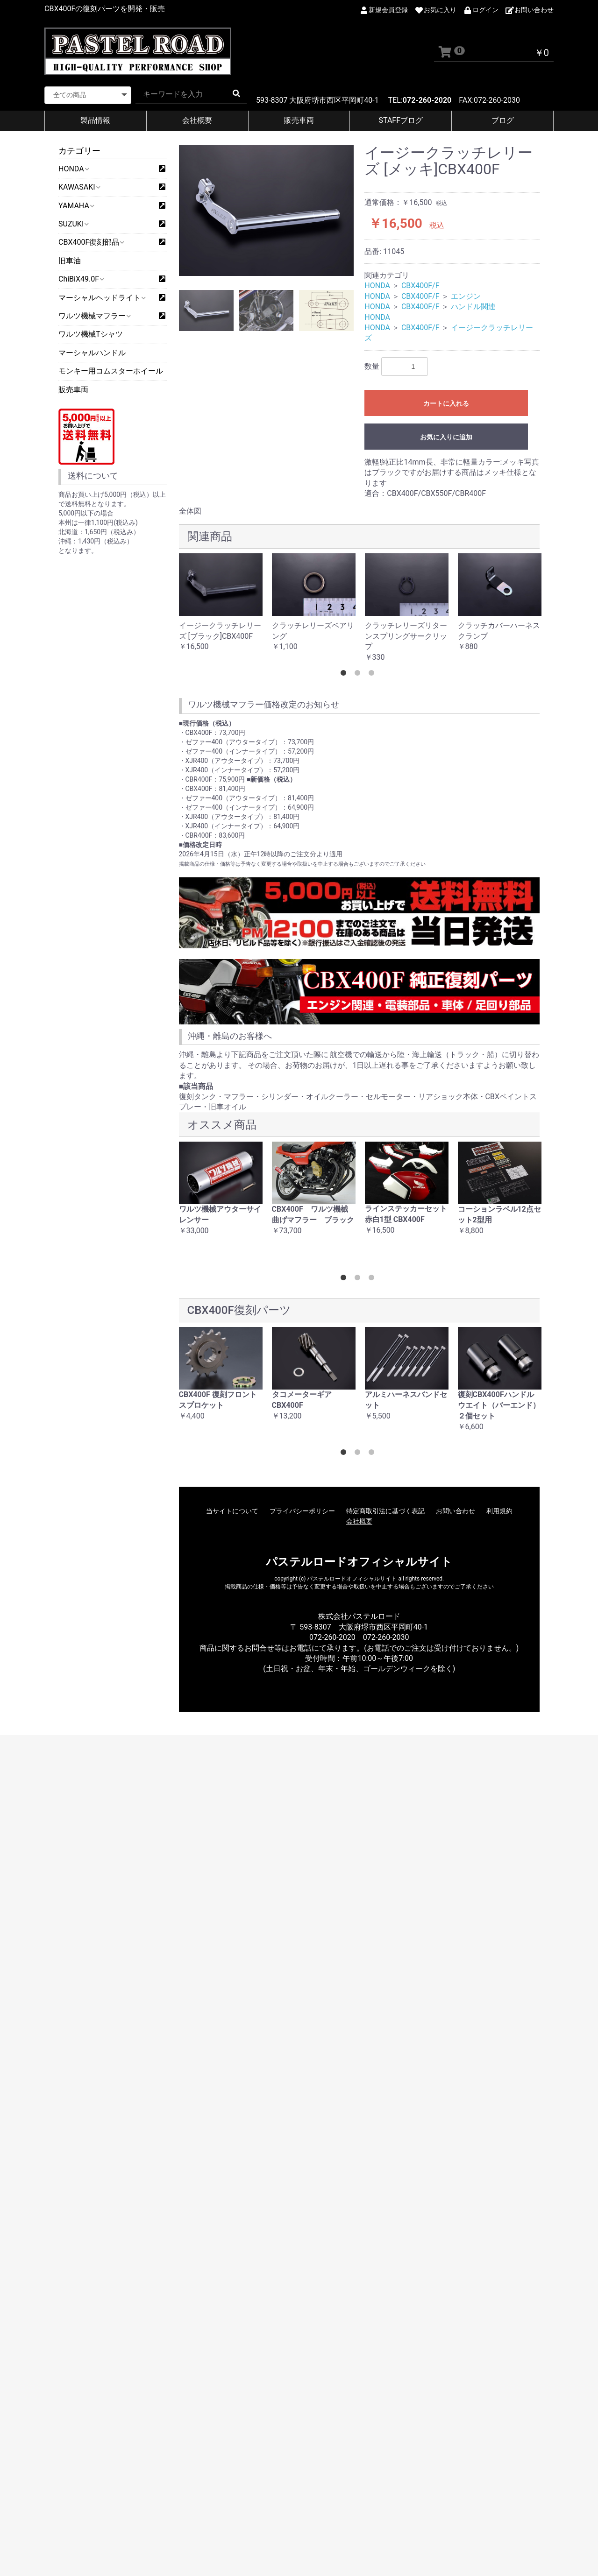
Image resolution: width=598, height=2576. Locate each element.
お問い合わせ (455, 1511)
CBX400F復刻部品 (90, 242)
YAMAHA (75, 205)
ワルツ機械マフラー (94, 315)
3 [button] (373, 674)
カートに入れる (446, 403)
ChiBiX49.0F (80, 279)
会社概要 (197, 120)
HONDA (73, 168)
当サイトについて (232, 1511)
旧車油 (69, 260)
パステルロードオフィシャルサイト (359, 1561)
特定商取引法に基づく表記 (385, 1511)
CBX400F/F (420, 285)
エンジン (466, 296)
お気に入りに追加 (446, 437)
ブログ (502, 120)
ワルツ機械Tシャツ (90, 334)
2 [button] (359, 674)
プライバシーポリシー (302, 1511)
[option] (266, 210)
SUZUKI (73, 223)
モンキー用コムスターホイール (110, 371)
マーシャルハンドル (92, 352)
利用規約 (499, 1511)
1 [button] (345, 674)
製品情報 (95, 120)
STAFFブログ (401, 120)
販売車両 (299, 120)
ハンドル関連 (473, 306)
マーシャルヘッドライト (101, 297)
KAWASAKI (79, 187)
